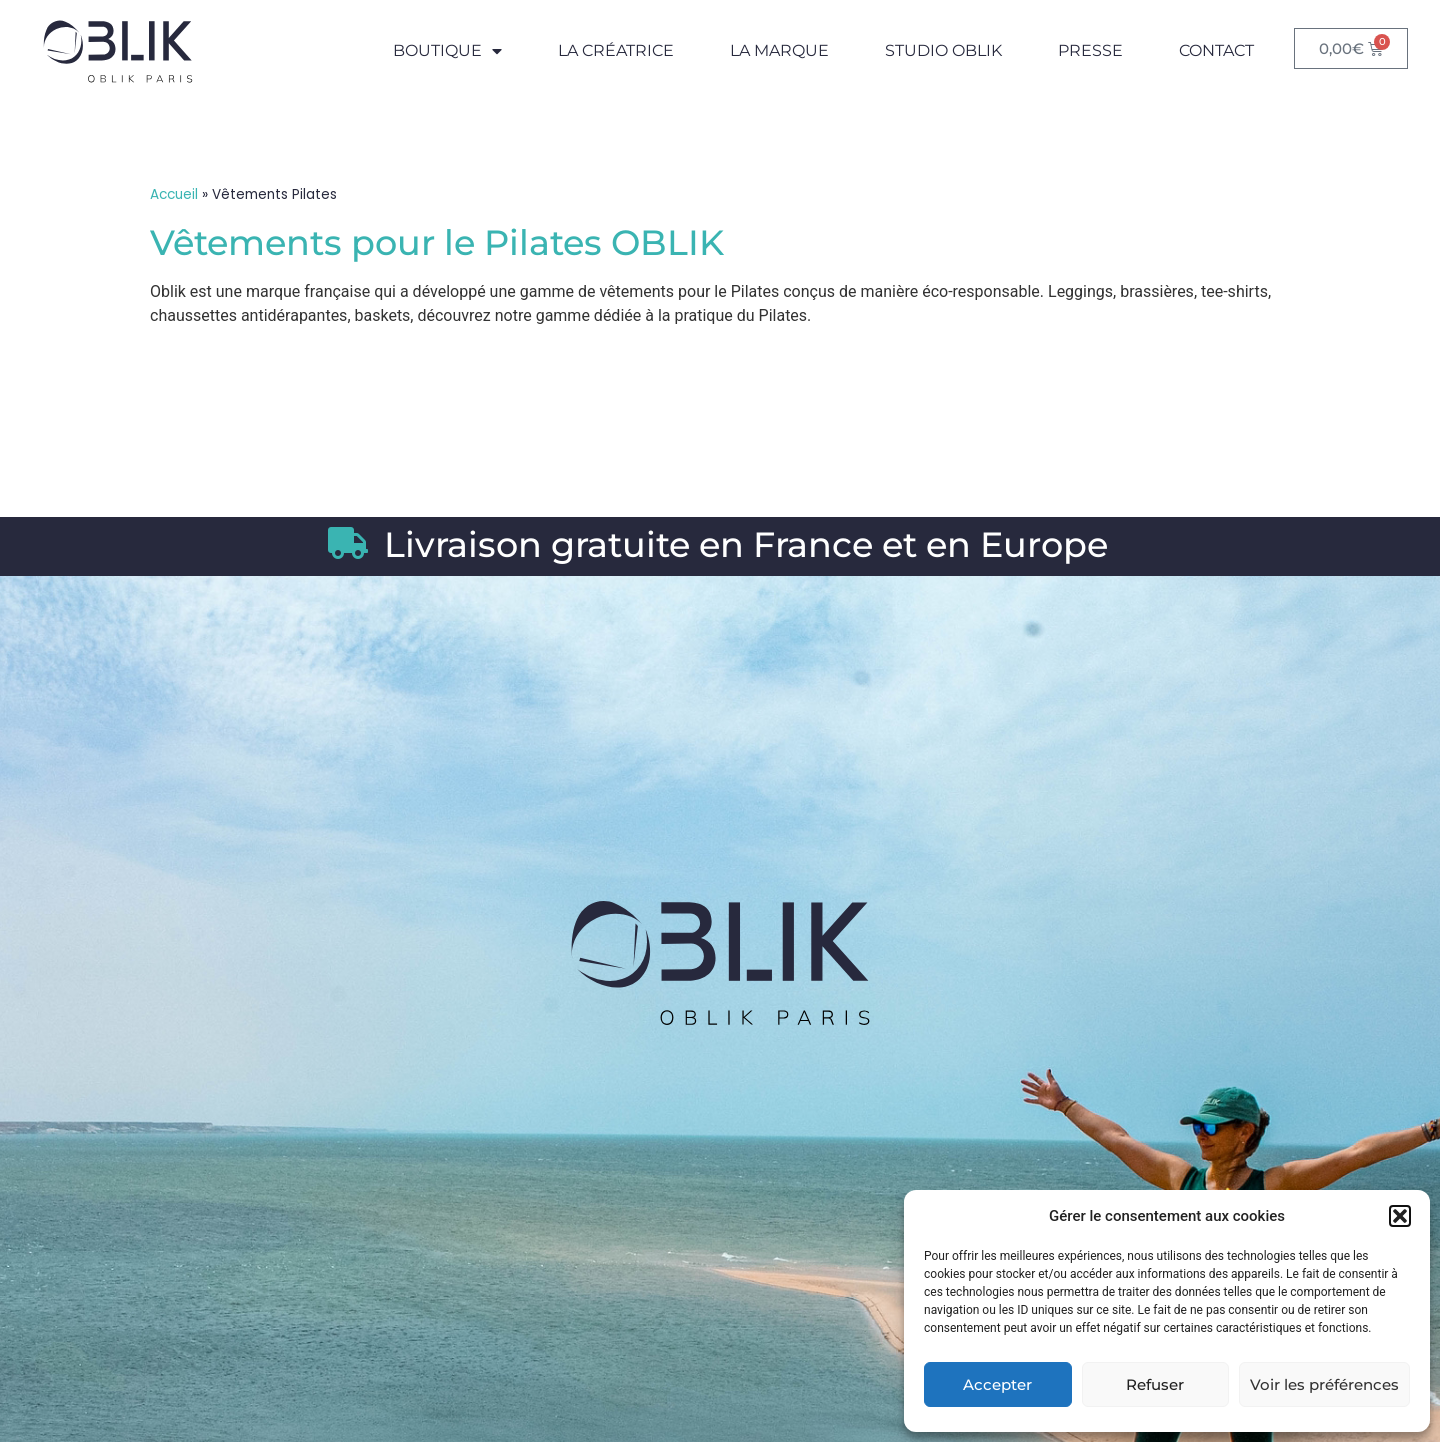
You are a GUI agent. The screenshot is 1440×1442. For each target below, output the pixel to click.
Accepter (997, 1384)
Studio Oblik (943, 50)
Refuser (1155, 1384)
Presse (1090, 50)
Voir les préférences (1324, 1384)
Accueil (174, 194)
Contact (1216, 50)
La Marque (779, 50)
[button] (1400, 1216)
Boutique (447, 51)
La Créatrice (616, 50)
